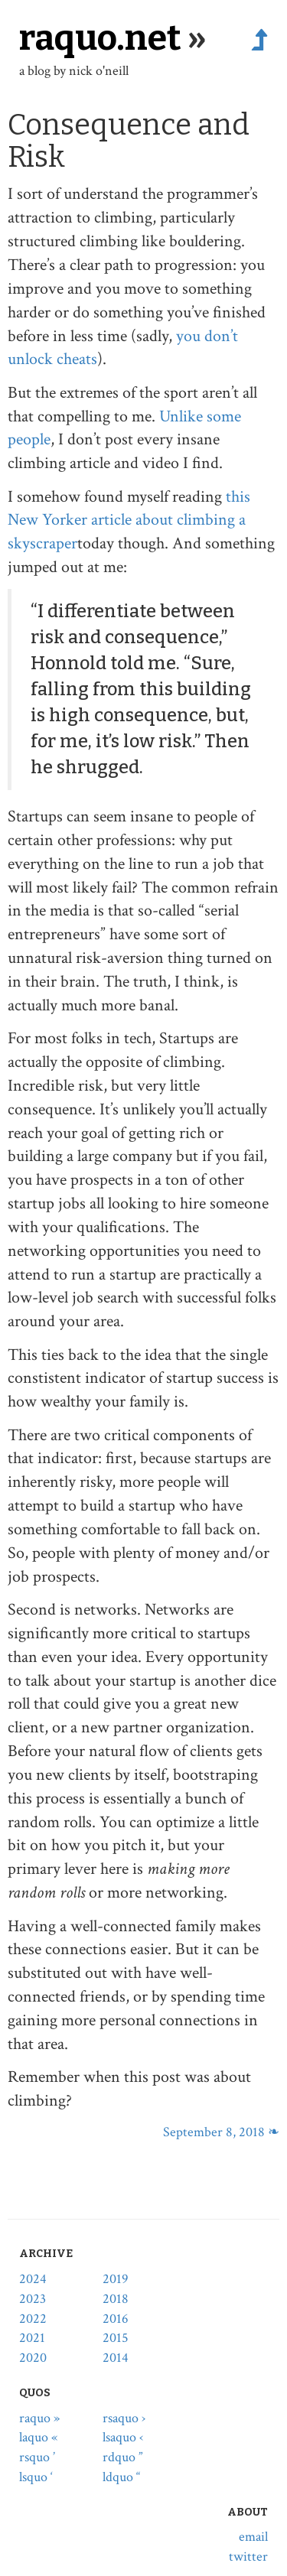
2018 (116, 2299)
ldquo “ (121, 2477)
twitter (248, 2556)
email (253, 2536)
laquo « (38, 2437)
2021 (32, 2338)
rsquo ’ (37, 2457)
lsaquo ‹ (123, 2437)
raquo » (39, 2418)
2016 (116, 2318)
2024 (33, 2279)
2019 (116, 2279)
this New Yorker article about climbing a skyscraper (129, 520)
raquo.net (100, 38)
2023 (32, 2299)
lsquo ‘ (36, 2477)
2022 (33, 2318)
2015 (116, 2338)
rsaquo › (124, 2418)
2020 (33, 2357)
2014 (116, 2357)
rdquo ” (122, 2457)
